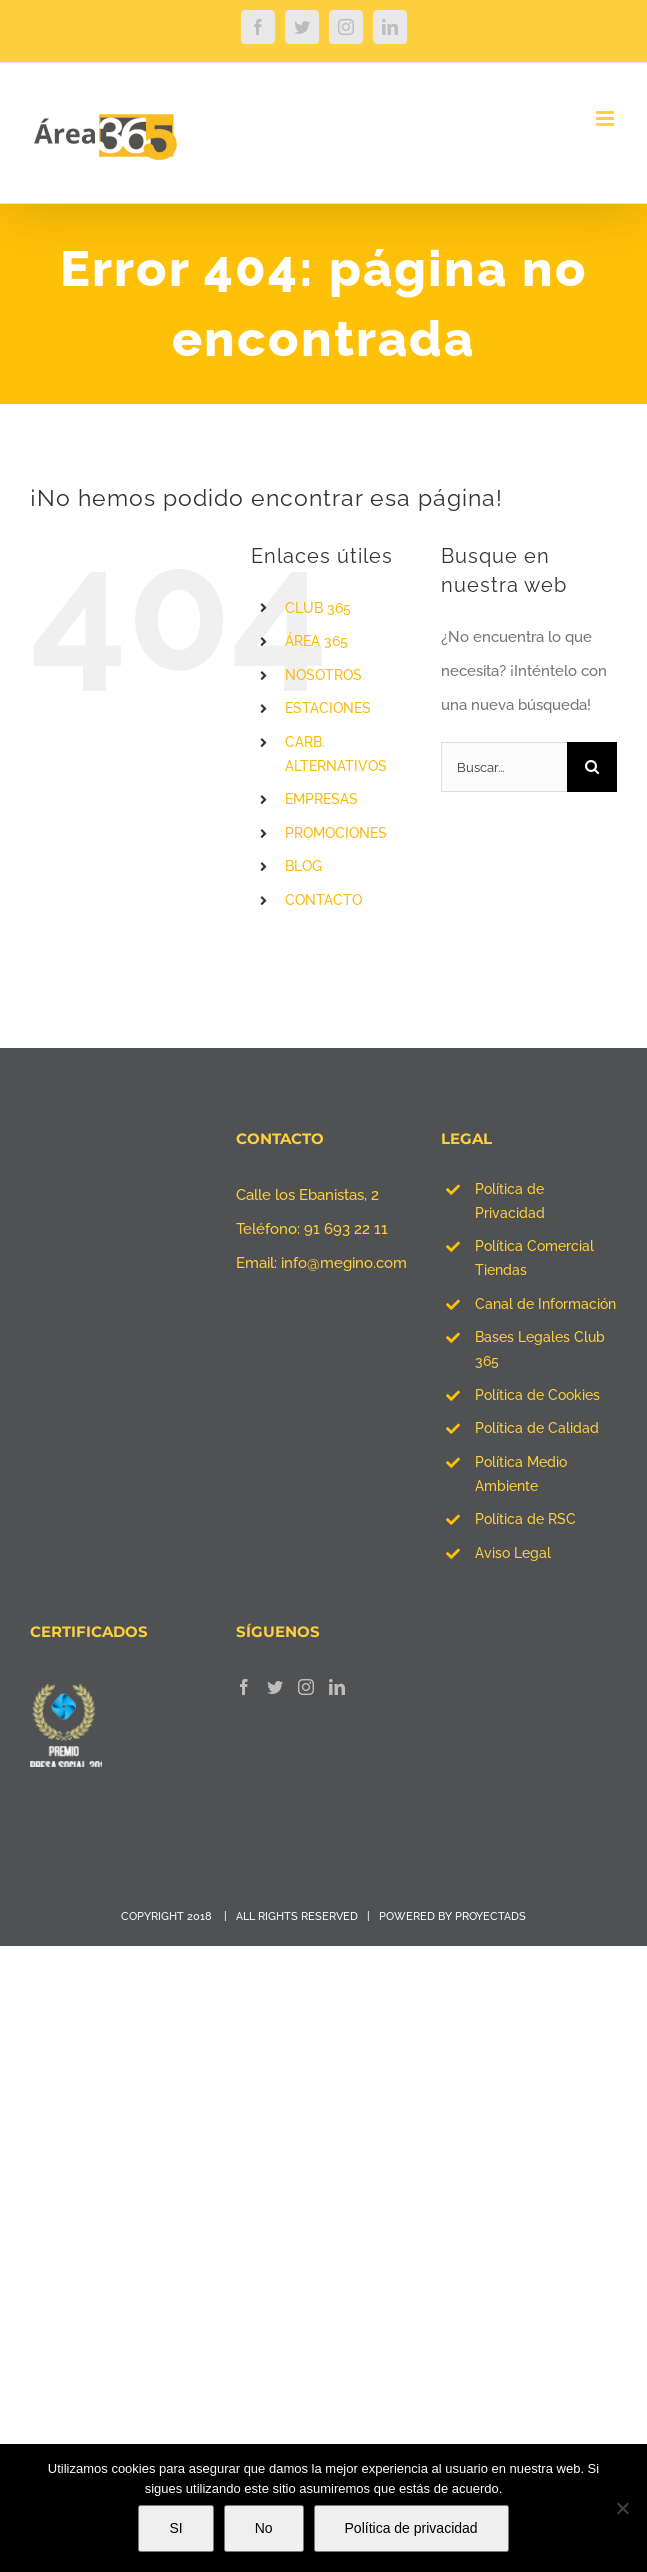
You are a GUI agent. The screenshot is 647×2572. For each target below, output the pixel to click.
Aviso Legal (513, 1553)
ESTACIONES (328, 708)
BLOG (303, 866)
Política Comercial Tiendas (534, 1258)
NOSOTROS (323, 675)
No (264, 2528)
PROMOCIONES (336, 833)
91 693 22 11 (346, 1229)
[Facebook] (244, 1687)
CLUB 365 (318, 608)
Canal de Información (545, 1304)
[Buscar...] (504, 767)
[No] (622, 2508)
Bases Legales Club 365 (540, 1349)
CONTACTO (323, 900)
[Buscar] (592, 767)
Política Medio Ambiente (521, 1474)
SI (175, 2528)
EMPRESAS (321, 799)
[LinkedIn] (337, 1687)
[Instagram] (306, 1687)
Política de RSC (525, 1519)
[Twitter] (275, 1687)
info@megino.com (344, 1263)
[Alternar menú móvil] (606, 118)
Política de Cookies (537, 1395)
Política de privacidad (411, 2528)
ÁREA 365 (316, 641)
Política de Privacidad (510, 1201)
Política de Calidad (537, 1428)
